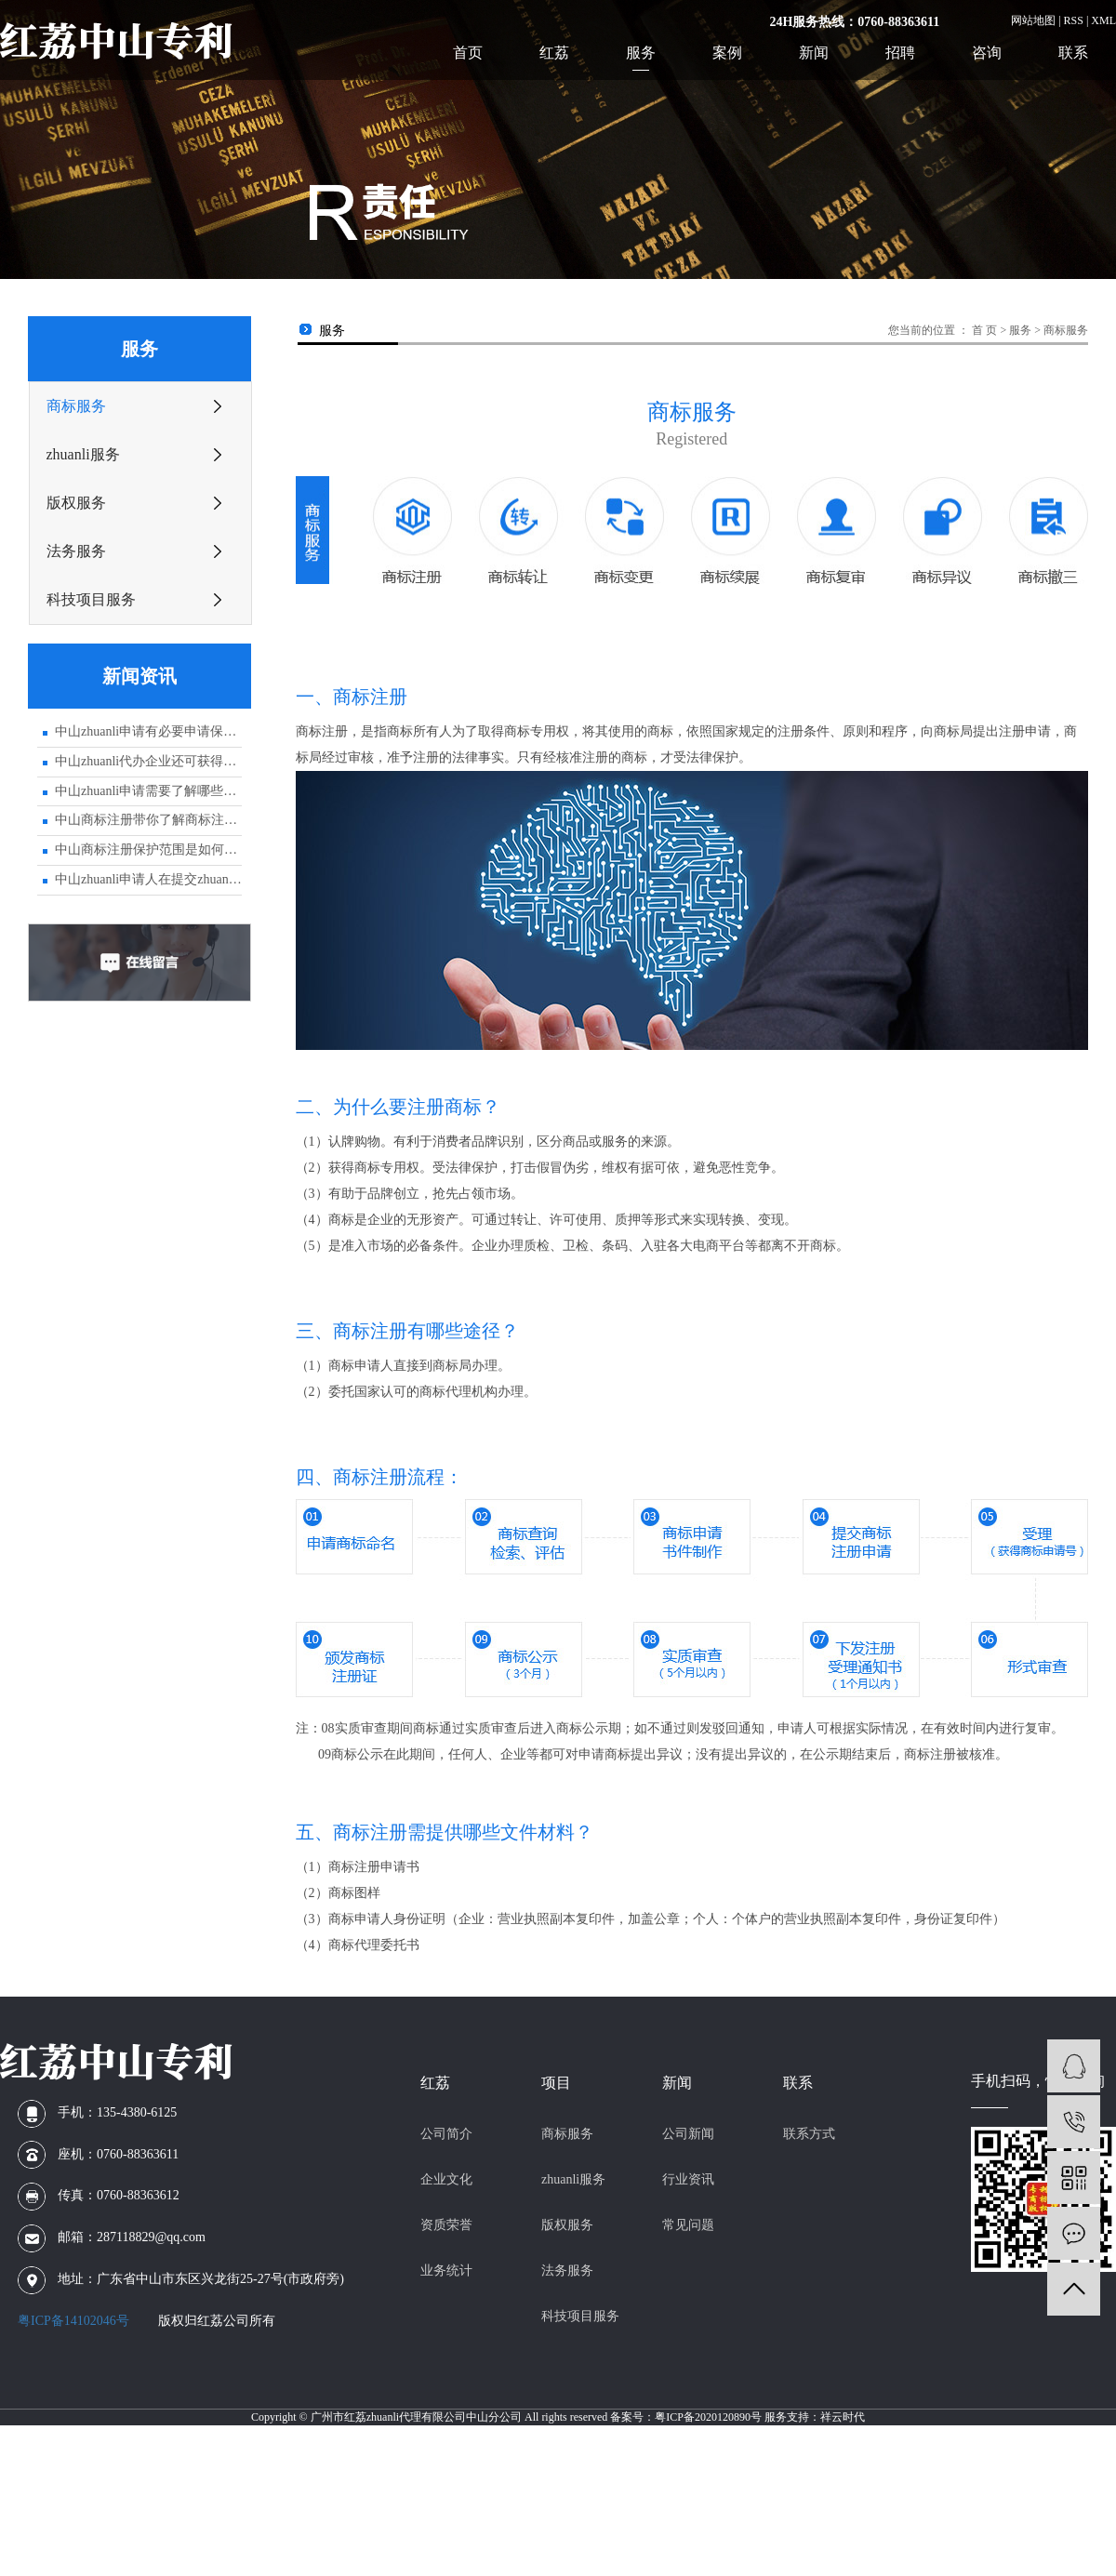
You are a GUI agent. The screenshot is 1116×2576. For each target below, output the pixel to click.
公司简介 (446, 2134)
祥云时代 (842, 2416)
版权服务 (76, 503)
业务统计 (446, 2270)
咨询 (987, 52)
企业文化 (446, 2179)
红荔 (554, 52)
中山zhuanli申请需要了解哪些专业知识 (148, 791)
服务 (641, 52)
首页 (468, 52)
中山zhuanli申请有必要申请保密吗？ (148, 731)
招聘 (900, 52)
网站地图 (1033, 20)
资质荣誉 (446, 2225)
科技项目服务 (91, 599)
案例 (727, 52)
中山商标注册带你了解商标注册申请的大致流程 (148, 820)
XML (1103, 20)
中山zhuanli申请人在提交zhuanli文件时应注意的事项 (148, 879)
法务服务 (76, 551)
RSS (1073, 20)
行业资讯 (688, 2179)
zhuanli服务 (83, 454)
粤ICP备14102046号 (73, 2321)
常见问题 (688, 2225)
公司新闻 (688, 2134)
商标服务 (76, 406)
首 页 (984, 330)
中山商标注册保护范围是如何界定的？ (148, 849)
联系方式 (809, 2134)
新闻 (814, 52)
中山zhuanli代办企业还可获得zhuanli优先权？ (148, 761)
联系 (1073, 52)
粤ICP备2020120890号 (708, 2416)
